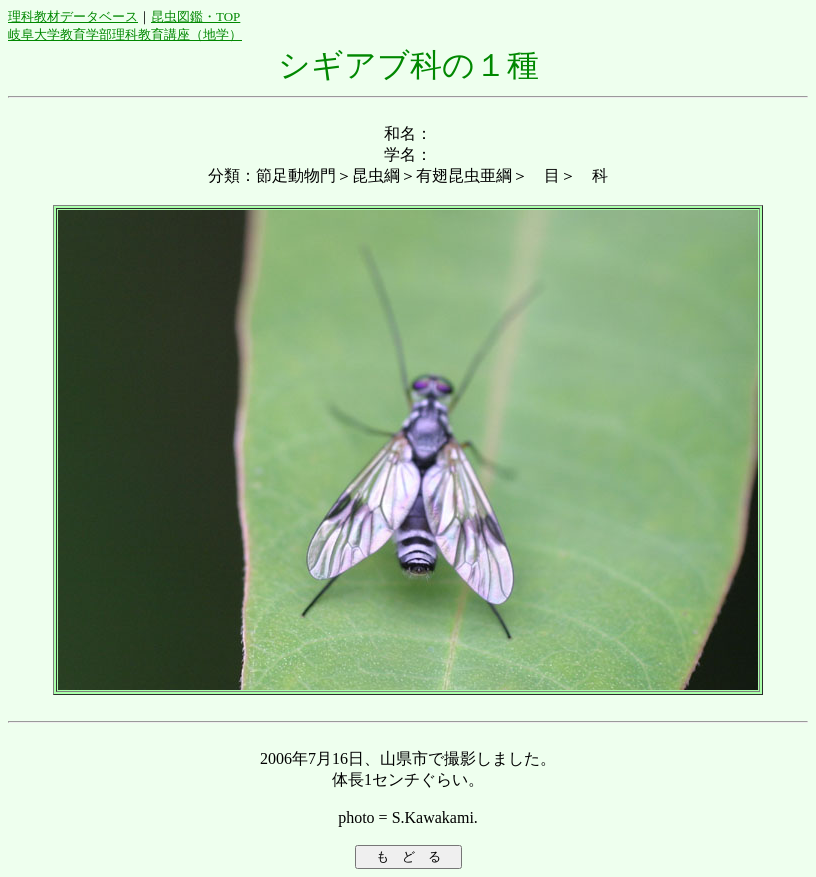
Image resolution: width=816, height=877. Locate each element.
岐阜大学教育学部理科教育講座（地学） (125, 34)
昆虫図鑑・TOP (195, 16)
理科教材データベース (73, 16)
